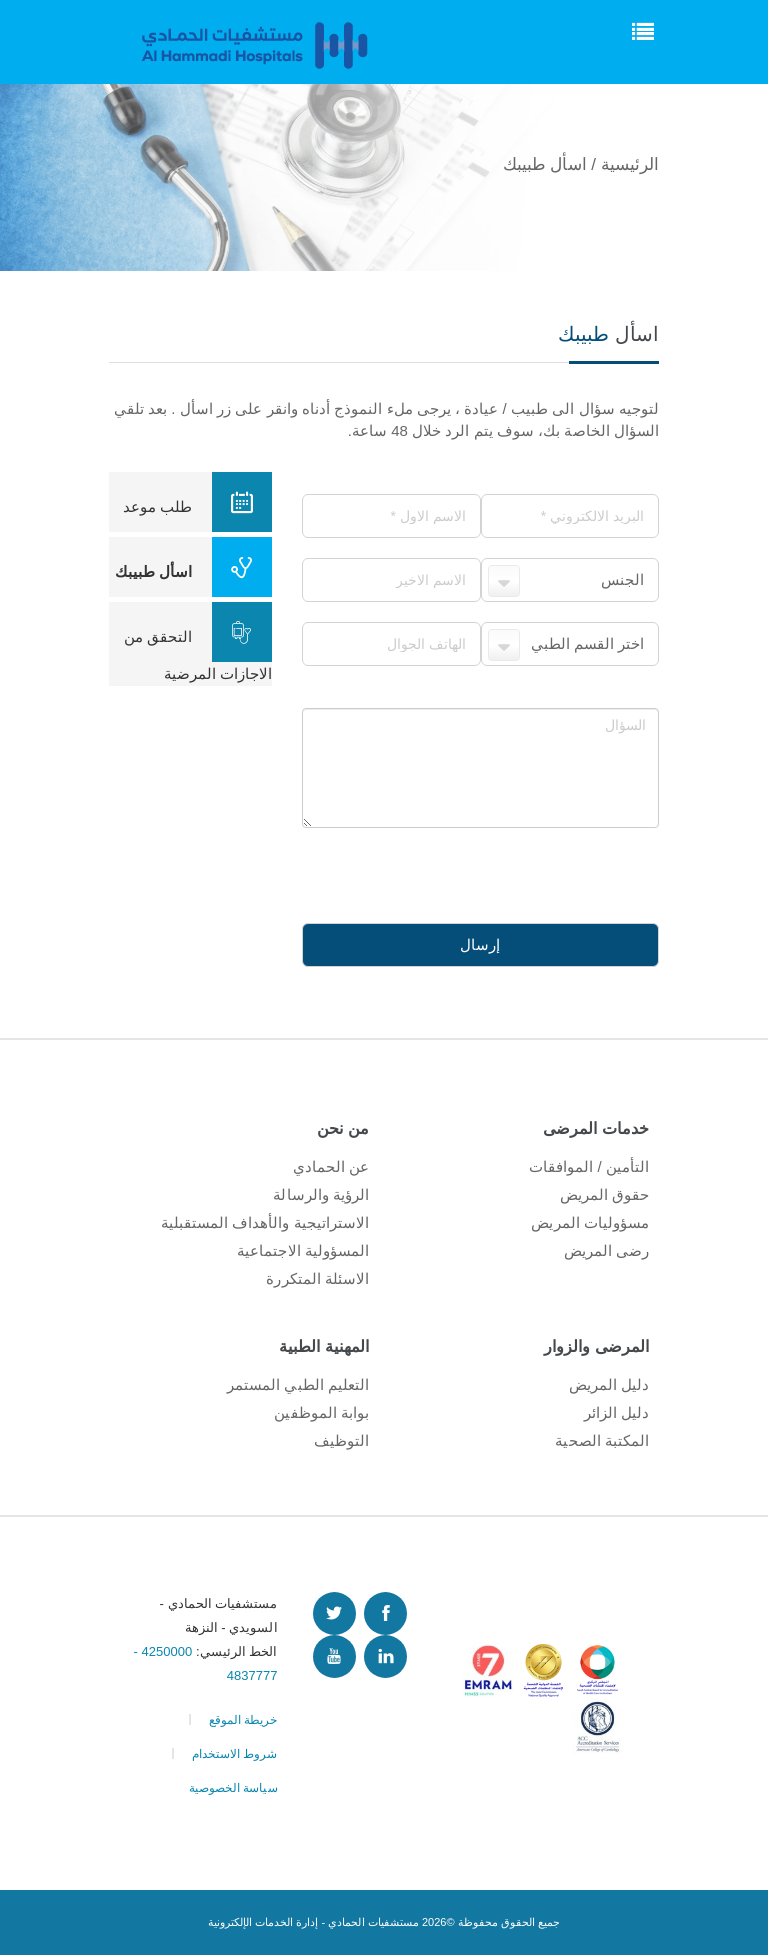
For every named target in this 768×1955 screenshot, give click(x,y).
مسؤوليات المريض (590, 1222)
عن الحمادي (331, 1166)
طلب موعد (197, 502)
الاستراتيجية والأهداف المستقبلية (265, 1222)
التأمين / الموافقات (589, 1166)
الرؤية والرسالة (321, 1194)
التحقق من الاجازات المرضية (198, 642)
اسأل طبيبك (193, 567)
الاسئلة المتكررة (317, 1278)
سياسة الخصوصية (233, 1788)
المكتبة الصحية (602, 1440)
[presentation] (507, 867)
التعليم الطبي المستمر (298, 1384)
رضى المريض (606, 1250)
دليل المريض (609, 1384)
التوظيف (341, 1440)
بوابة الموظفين (321, 1412)
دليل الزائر (616, 1412)
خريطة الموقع (243, 1720)
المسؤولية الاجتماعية (303, 1250)
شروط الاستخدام (235, 1754)
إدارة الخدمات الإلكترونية (263, 1922)
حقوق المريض (604, 1194)
